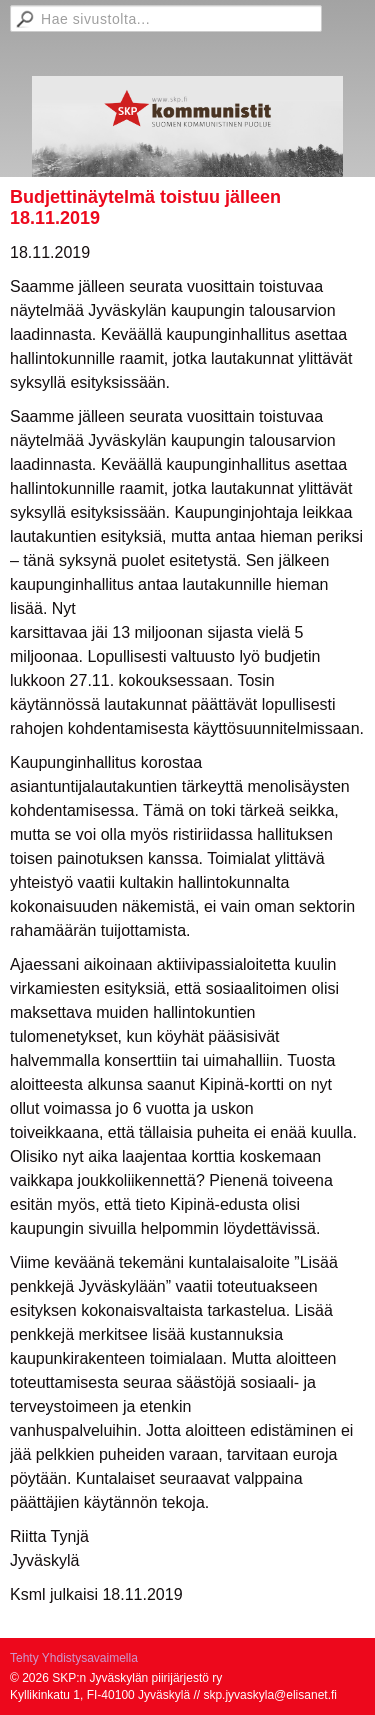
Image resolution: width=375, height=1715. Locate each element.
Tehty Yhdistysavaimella (74, 1658)
